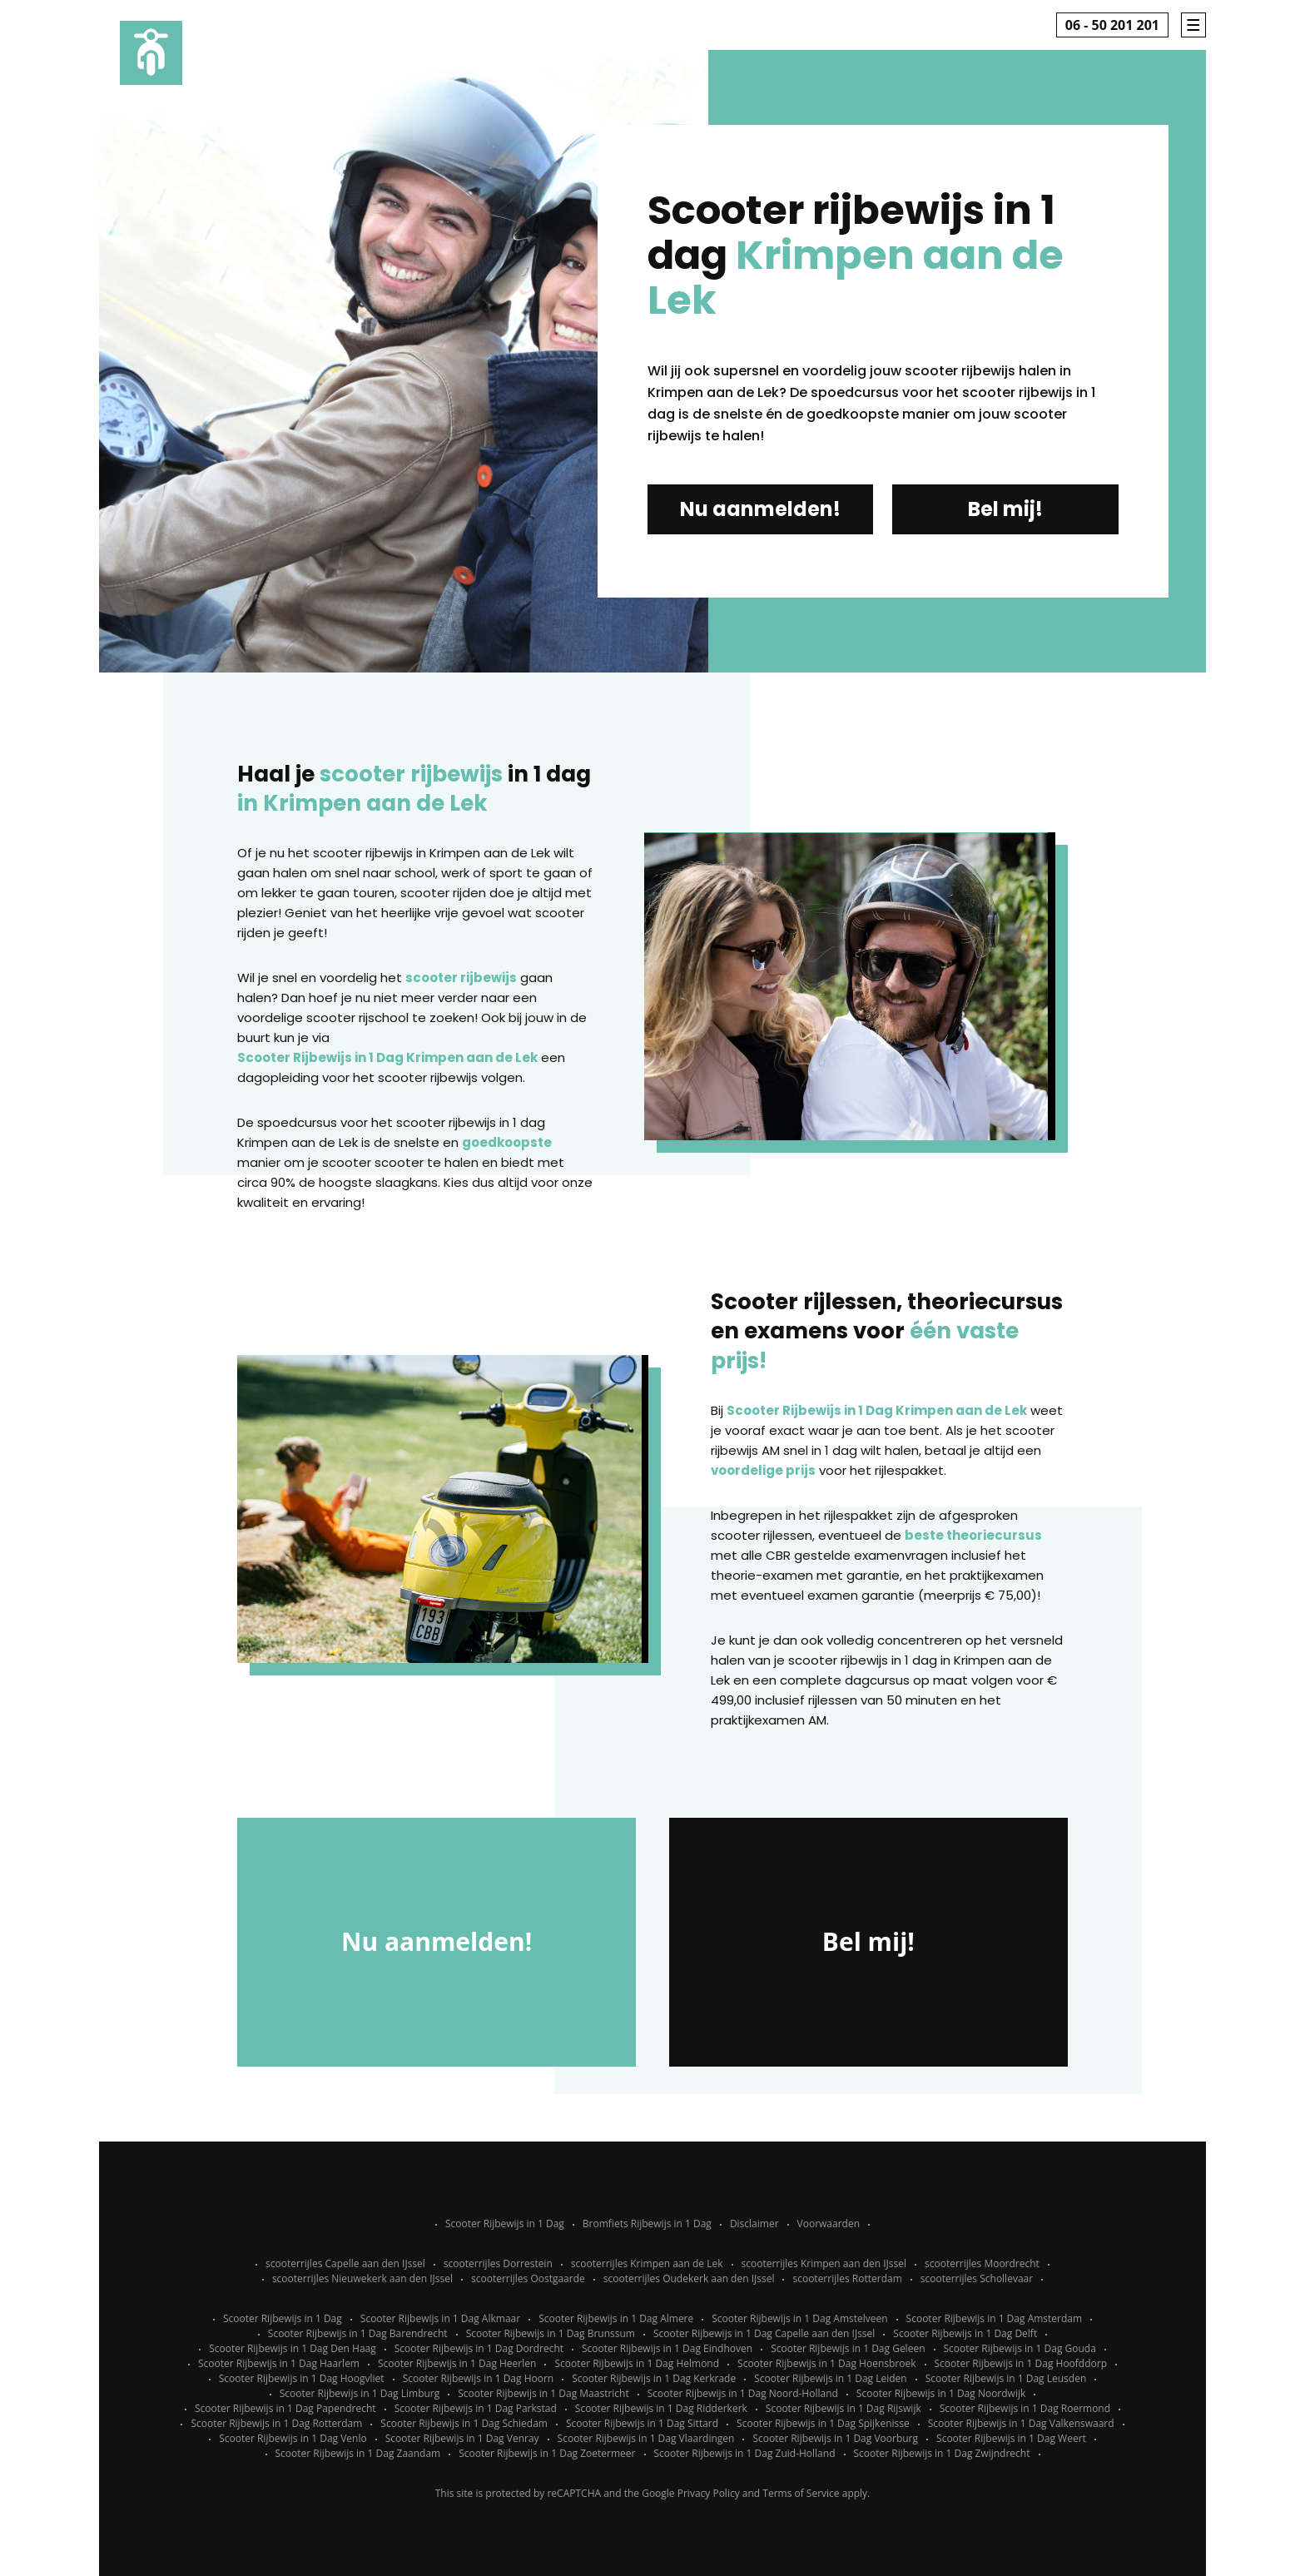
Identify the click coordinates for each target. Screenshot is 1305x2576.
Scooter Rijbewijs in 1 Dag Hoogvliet (302, 2378)
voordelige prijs (763, 1470)
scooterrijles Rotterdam (846, 2278)
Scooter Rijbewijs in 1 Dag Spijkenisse (823, 2423)
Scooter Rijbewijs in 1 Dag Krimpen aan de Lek (387, 1057)
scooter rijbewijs (461, 977)
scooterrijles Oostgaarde (528, 2278)
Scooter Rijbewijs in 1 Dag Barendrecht (358, 2333)
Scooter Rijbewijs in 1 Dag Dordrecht (478, 2348)
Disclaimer (754, 2223)
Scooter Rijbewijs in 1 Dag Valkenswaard (1021, 2423)
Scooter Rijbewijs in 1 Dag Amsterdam (994, 2318)
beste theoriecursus (973, 1535)
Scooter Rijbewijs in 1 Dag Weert (1011, 2438)
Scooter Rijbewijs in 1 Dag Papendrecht (285, 2408)
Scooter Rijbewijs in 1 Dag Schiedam (464, 2423)
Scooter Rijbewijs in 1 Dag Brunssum (550, 2333)
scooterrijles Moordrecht (982, 2263)
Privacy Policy (708, 2493)
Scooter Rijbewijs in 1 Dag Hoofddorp (1021, 2363)
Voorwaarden (828, 2223)
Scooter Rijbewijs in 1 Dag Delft (965, 2333)
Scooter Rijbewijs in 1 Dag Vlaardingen (646, 2438)
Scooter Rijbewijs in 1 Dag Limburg (360, 2393)
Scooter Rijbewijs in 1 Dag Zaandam (358, 2453)
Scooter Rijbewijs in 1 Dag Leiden (830, 2378)
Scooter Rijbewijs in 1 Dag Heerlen (457, 2363)
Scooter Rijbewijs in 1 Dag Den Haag (292, 2348)
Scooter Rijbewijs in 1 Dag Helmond (636, 2363)
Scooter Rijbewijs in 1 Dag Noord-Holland (743, 2393)
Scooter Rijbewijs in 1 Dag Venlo (293, 2438)
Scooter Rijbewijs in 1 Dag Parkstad (475, 2408)
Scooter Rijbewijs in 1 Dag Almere (615, 2318)
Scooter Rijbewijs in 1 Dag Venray (462, 2438)
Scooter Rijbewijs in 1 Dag (504, 2223)
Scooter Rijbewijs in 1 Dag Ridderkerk (661, 2408)
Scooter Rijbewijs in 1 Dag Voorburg (835, 2438)
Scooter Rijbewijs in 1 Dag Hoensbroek (826, 2363)
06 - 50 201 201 (1112, 25)
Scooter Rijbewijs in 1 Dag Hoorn (478, 2378)
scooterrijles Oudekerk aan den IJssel (689, 2278)
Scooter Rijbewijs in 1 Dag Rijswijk (843, 2408)
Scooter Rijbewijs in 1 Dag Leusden (1006, 2378)
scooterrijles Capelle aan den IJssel (345, 2263)
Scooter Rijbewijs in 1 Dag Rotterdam (276, 2423)
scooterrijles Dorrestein (498, 2263)
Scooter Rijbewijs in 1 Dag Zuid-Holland (745, 2453)
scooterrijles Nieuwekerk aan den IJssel (362, 2278)
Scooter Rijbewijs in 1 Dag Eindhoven (667, 2348)
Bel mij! (1005, 509)
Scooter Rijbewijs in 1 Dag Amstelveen (799, 2318)
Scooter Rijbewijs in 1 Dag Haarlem (279, 2363)
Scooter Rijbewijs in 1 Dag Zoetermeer (547, 2453)
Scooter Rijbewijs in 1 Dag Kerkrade (654, 2378)
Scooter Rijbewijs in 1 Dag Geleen (848, 2348)
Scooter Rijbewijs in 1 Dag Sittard (642, 2423)
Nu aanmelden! (760, 509)
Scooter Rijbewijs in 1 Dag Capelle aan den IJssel (764, 2333)
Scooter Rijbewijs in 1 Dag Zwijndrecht (942, 2453)
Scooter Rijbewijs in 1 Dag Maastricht (543, 2393)
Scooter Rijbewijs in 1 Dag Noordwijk (940, 2393)
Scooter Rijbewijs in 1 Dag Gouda (1020, 2348)
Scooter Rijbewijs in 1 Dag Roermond (1025, 2408)
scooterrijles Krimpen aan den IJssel (824, 2263)
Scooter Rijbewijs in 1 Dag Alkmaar (440, 2318)
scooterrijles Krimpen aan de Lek (647, 2263)
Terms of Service (800, 2493)
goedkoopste (507, 1142)
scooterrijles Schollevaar (976, 2278)
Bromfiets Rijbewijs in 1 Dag (647, 2223)
